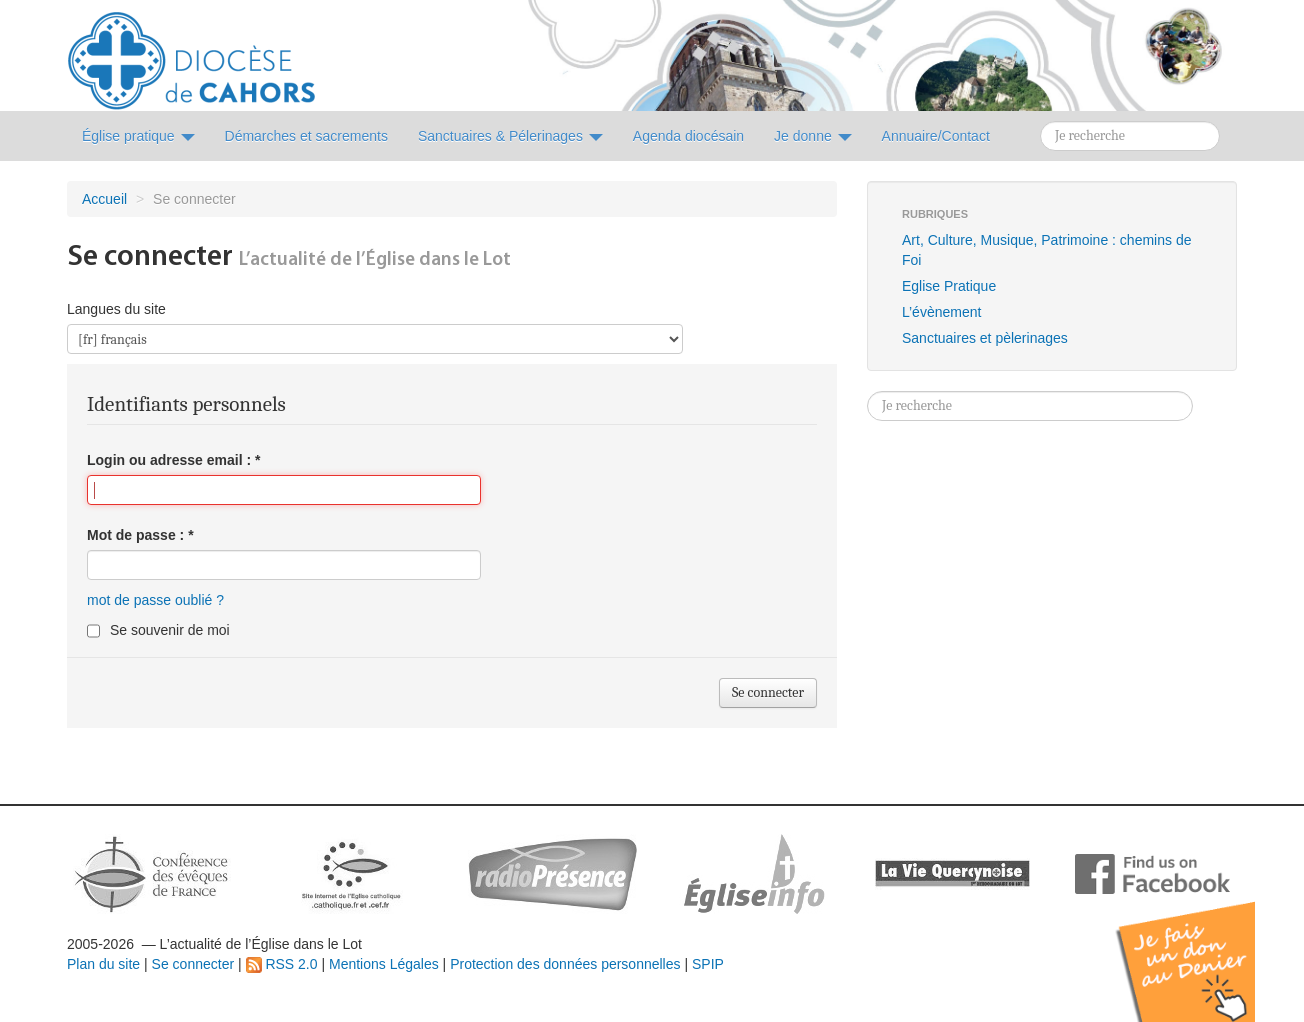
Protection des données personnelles (565, 964)
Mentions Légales (384, 964)
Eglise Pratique (949, 286)
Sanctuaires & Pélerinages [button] (510, 136)
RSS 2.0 (282, 964)
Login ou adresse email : (174, 460)
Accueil (104, 199)
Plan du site (103, 964)
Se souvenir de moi (170, 630)
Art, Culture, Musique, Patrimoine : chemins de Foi (1046, 250)
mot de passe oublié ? (155, 600)
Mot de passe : (140, 535)
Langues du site (116, 309)
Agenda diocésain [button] (688, 136)
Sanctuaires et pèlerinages (985, 338)
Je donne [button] (813, 136)
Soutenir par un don (1204, 946)
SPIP (708, 964)
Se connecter (193, 964)
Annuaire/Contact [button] (936, 136)
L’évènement (941, 312)
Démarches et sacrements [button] (306, 136)
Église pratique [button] (138, 136)
